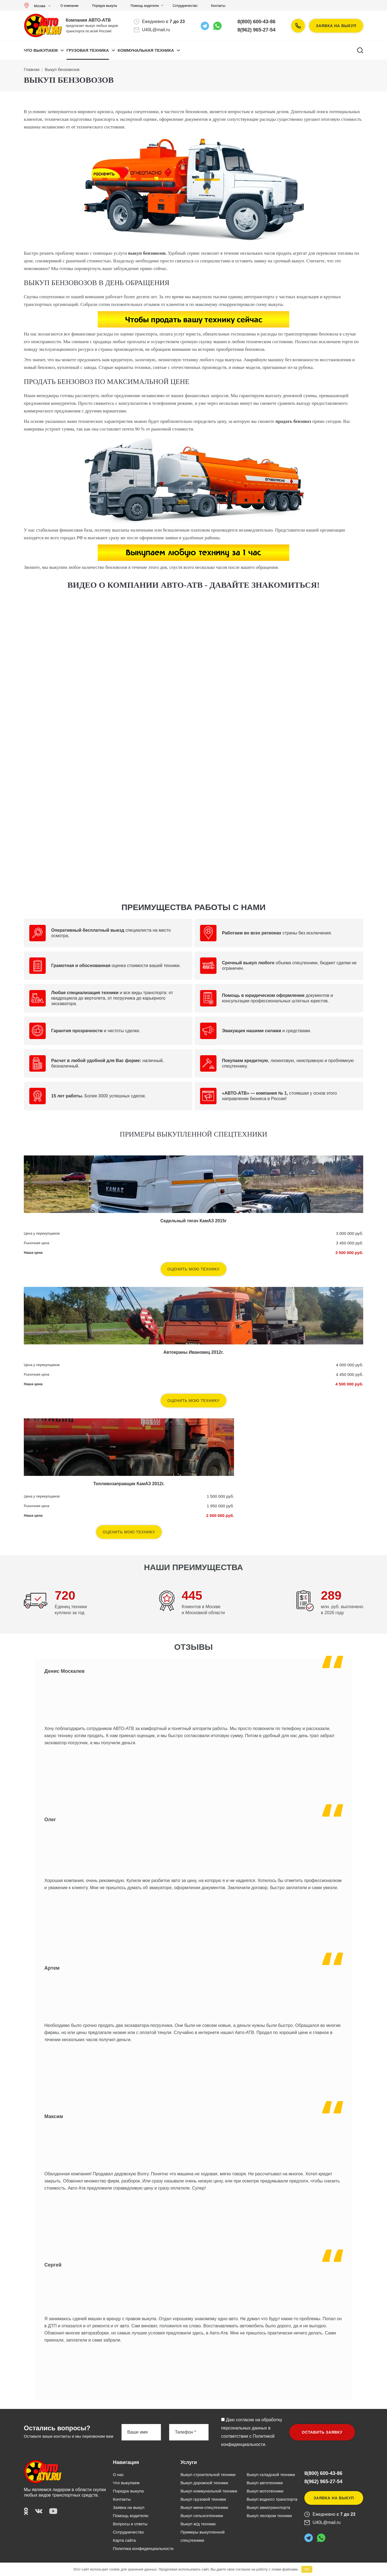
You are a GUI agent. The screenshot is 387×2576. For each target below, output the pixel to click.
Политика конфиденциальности (143, 2548)
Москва (36, 6)
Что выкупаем (41, 50)
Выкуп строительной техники (207, 2474)
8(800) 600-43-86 (257, 21)
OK (306, 2569)
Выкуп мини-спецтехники (204, 2507)
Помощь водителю (145, 6)
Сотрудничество (185, 6)
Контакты (218, 6)
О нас (118, 2474)
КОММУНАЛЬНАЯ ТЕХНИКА (146, 50)
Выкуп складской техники (271, 2474)
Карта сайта (124, 2540)
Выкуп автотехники (265, 2482)
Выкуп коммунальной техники (208, 2491)
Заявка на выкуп (336, 26)
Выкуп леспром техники (269, 2515)
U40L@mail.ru (156, 29)
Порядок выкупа (104, 6)
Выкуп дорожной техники (204, 2482)
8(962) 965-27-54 (257, 30)
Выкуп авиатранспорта (268, 2507)
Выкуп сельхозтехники (201, 2515)
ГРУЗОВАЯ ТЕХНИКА (88, 50)
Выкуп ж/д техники (197, 2524)
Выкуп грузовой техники (203, 2499)
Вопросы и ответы (130, 2524)
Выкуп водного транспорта (272, 2499)
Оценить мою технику (193, 1269)
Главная (31, 69)
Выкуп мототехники (265, 2491)
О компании (69, 6)
